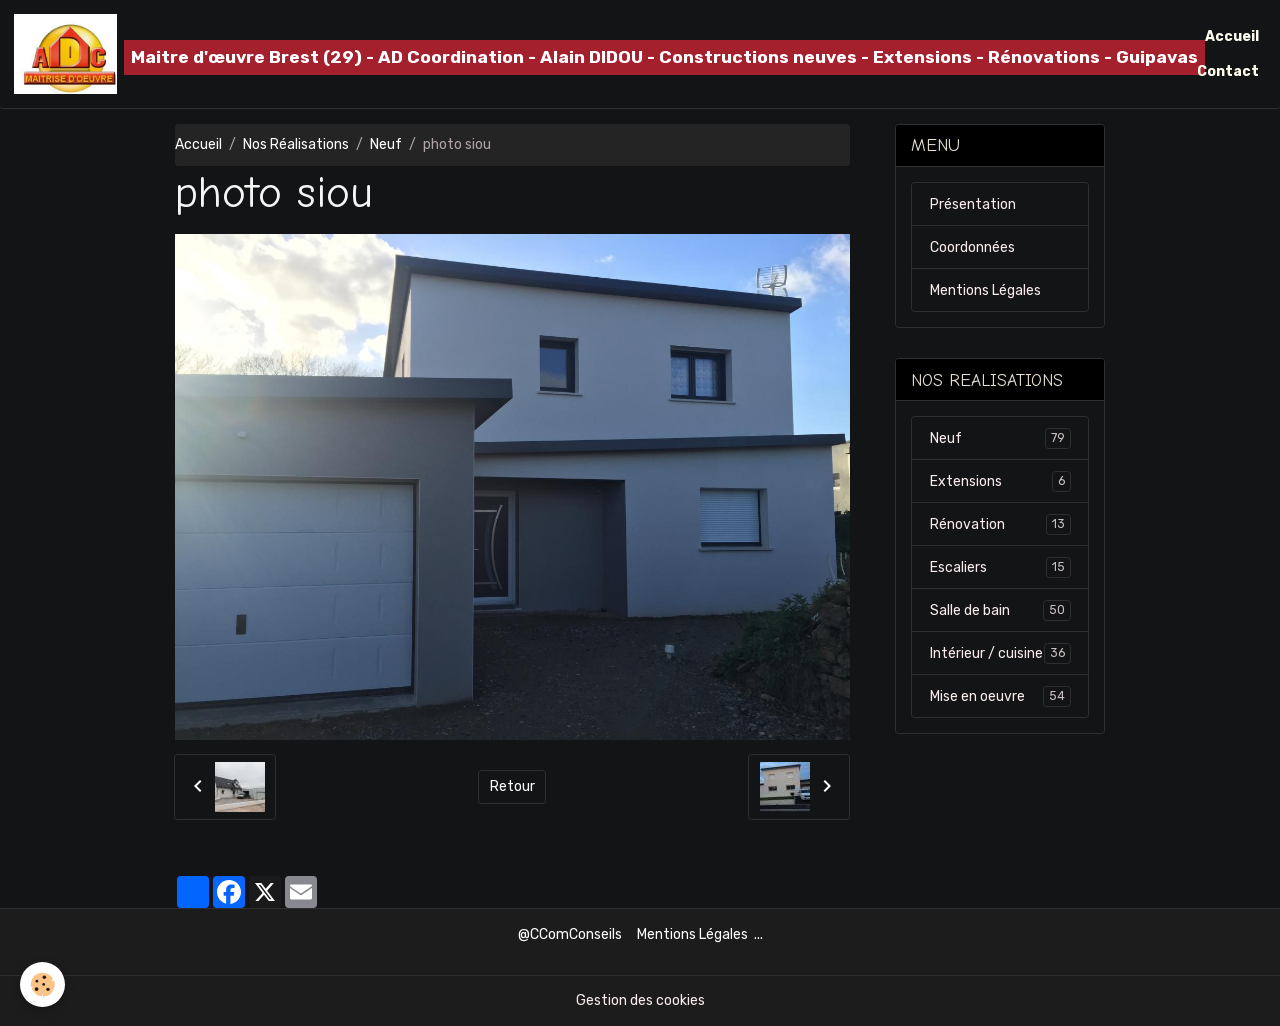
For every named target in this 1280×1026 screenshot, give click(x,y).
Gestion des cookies (640, 1000)
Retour (512, 786)
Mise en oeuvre (1000, 696)
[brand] (566, 54)
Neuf (386, 144)
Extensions (1000, 481)
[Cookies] (42, 984)
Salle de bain (1000, 610)
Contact (1228, 71)
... (758, 934)
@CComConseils (570, 934)
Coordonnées (972, 247)
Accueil (1232, 36)
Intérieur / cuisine (1000, 653)
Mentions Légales (985, 290)
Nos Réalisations (296, 144)
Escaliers (1000, 567)
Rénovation (1000, 524)
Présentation (973, 204)
